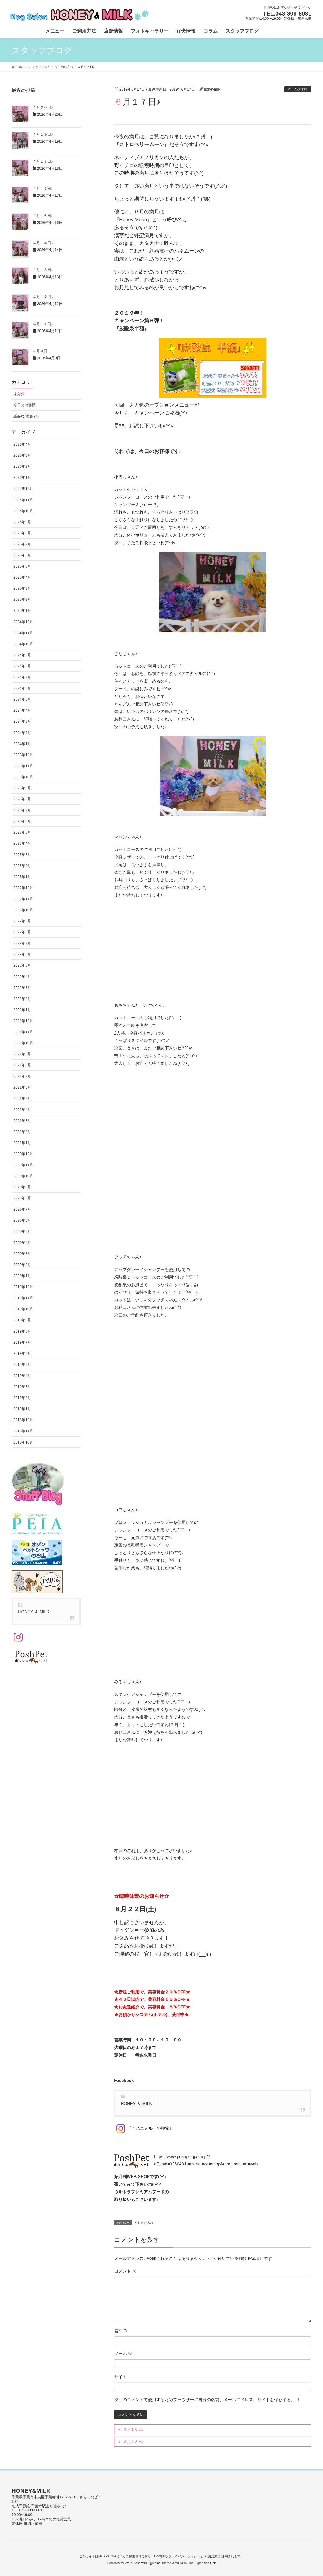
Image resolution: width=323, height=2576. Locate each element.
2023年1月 (22, 877)
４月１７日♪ (43, 188)
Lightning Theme (159, 2563)
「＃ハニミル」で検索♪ (142, 2128)
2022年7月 (22, 943)
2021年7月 (22, 1076)
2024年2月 (22, 733)
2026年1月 (22, 477)
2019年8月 (22, 1331)
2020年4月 (22, 1242)
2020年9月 (22, 1187)
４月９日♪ (41, 351)
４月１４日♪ (43, 243)
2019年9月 (22, 1320)
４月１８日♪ (43, 161)
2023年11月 (23, 766)
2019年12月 (23, 1287)
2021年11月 (23, 1032)
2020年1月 (22, 1276)
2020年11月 (23, 1165)
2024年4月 (22, 710)
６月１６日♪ (133, 2429)
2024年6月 (22, 688)
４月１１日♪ (43, 324)
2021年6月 (22, 1087)
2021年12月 (23, 1021)
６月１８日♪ (133, 2442)
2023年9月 (22, 788)
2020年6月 (22, 1220)
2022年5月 (22, 965)
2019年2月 (22, 1398)
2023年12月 (23, 755)
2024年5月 (22, 699)
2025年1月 (22, 610)
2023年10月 (23, 777)
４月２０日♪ (43, 107)
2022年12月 (23, 888)
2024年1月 (22, 744)
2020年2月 (22, 1265)
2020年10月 (23, 1176)
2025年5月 (22, 566)
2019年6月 (22, 1353)
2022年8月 (22, 932)
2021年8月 (22, 1065)
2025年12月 (23, 488)
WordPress (132, 2563)
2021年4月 (22, 1109)
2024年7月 (22, 677)
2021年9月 (22, 1054)
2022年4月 (22, 976)
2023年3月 (22, 855)
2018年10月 (23, 1442)
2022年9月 (22, 921)
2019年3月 (22, 1387)
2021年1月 (22, 1143)
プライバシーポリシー (184, 2556)
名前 (121, 2331)
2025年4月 (22, 577)
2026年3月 (22, 455)
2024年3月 (22, 721)
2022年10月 (23, 910)
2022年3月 (22, 988)
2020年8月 (22, 1198)
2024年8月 (22, 666)
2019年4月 (22, 1375)
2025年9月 (22, 522)
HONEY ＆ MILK (136, 2103)
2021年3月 (22, 1121)
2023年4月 (22, 843)
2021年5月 (22, 1098)
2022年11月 (23, 899)
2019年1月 (22, 1409)
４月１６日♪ (43, 216)
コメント (125, 2271)
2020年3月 (22, 1254)
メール (123, 2354)
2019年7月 (22, 1342)
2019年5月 (22, 1364)
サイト (120, 2377)
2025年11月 (23, 500)
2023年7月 (22, 810)
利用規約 (211, 2556)
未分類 (18, 394)
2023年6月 (22, 821)
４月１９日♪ (43, 134)
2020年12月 (23, 1154)
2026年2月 (22, 466)
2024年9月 (22, 655)
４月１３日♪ (43, 270)
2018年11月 (23, 1431)
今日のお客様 (297, 89)
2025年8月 (22, 533)
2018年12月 (23, 1420)
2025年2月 (22, 599)
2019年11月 (23, 1298)
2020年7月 (22, 1209)
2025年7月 (22, 544)
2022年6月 (22, 954)
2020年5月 (22, 1231)
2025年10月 (23, 511)
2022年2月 (22, 999)
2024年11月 (23, 633)
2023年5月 (22, 832)
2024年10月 (23, 644)
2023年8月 (22, 799)
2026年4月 (22, 444)
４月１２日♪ (43, 297)
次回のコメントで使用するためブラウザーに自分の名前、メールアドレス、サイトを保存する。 (204, 2399)
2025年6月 (22, 555)
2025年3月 (22, 588)
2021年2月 (22, 1132)
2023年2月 (22, 866)
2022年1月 (22, 1010)
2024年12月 (23, 622)
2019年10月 (23, 1309)
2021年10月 (23, 1043)
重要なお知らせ (26, 416)
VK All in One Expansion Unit (195, 2563)
